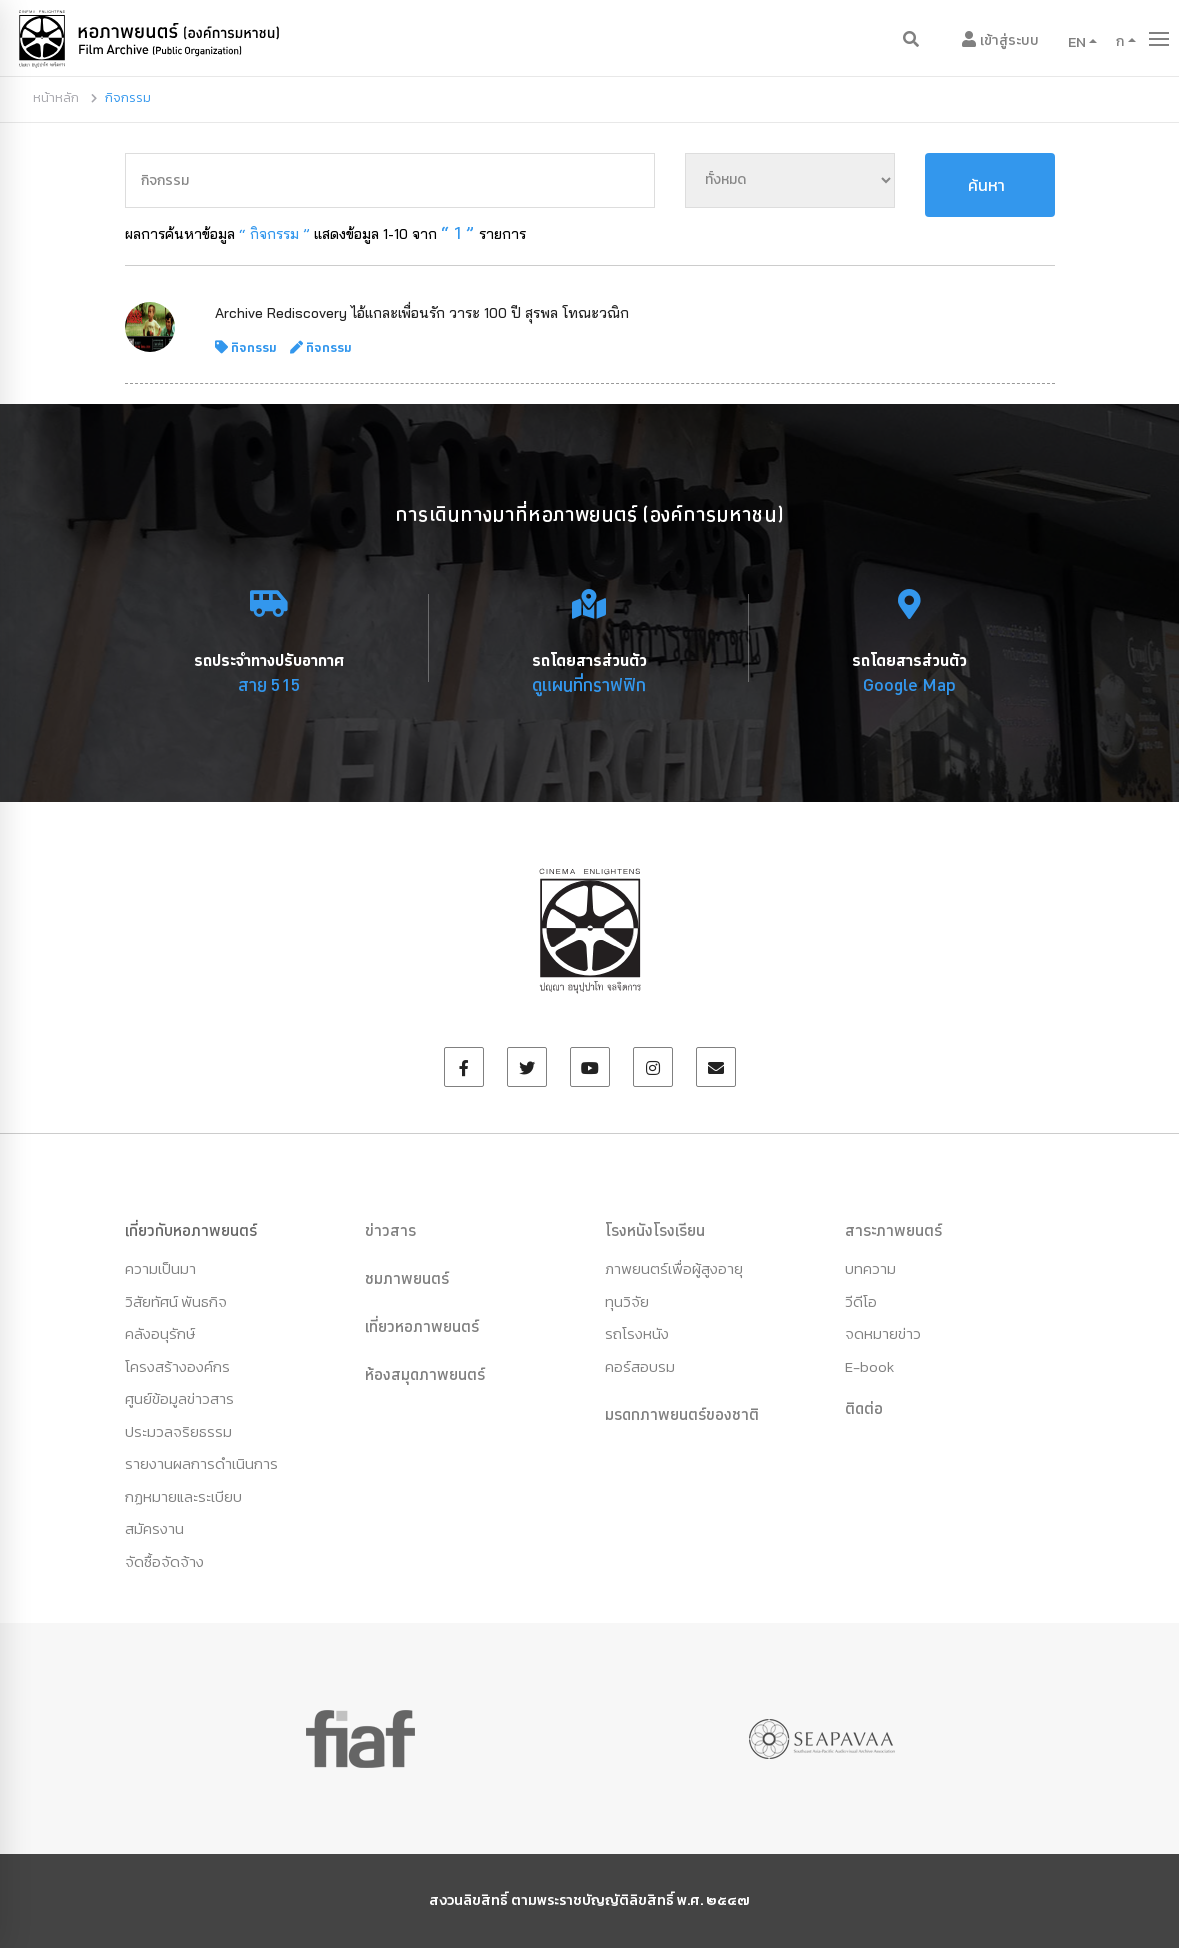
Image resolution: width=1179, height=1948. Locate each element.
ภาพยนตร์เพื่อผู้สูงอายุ (674, 1268)
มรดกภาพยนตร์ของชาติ (682, 1414)
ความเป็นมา (160, 1268)
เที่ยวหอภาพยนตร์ (422, 1326)
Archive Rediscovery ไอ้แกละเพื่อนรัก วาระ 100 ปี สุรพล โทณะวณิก (422, 313)
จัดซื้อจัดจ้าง (164, 1561)
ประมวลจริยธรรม (178, 1431)
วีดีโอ (861, 1301)
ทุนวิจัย (627, 1301)
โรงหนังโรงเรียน (655, 1230)
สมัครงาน (154, 1528)
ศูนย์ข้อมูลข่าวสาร (179, 1398)
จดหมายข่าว (883, 1333)
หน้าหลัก (56, 97)
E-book (869, 1366)
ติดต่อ (864, 1408)
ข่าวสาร (390, 1230)
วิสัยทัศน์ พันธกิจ (176, 1301)
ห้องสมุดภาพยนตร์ (425, 1374)
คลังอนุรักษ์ (160, 1333)
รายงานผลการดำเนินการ (201, 1463)
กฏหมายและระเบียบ (183, 1496)
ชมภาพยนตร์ (407, 1278)
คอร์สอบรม (640, 1366)
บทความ (870, 1268)
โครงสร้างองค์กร (177, 1366)
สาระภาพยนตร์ (893, 1230)
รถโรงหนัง (637, 1333)
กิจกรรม (254, 347)
